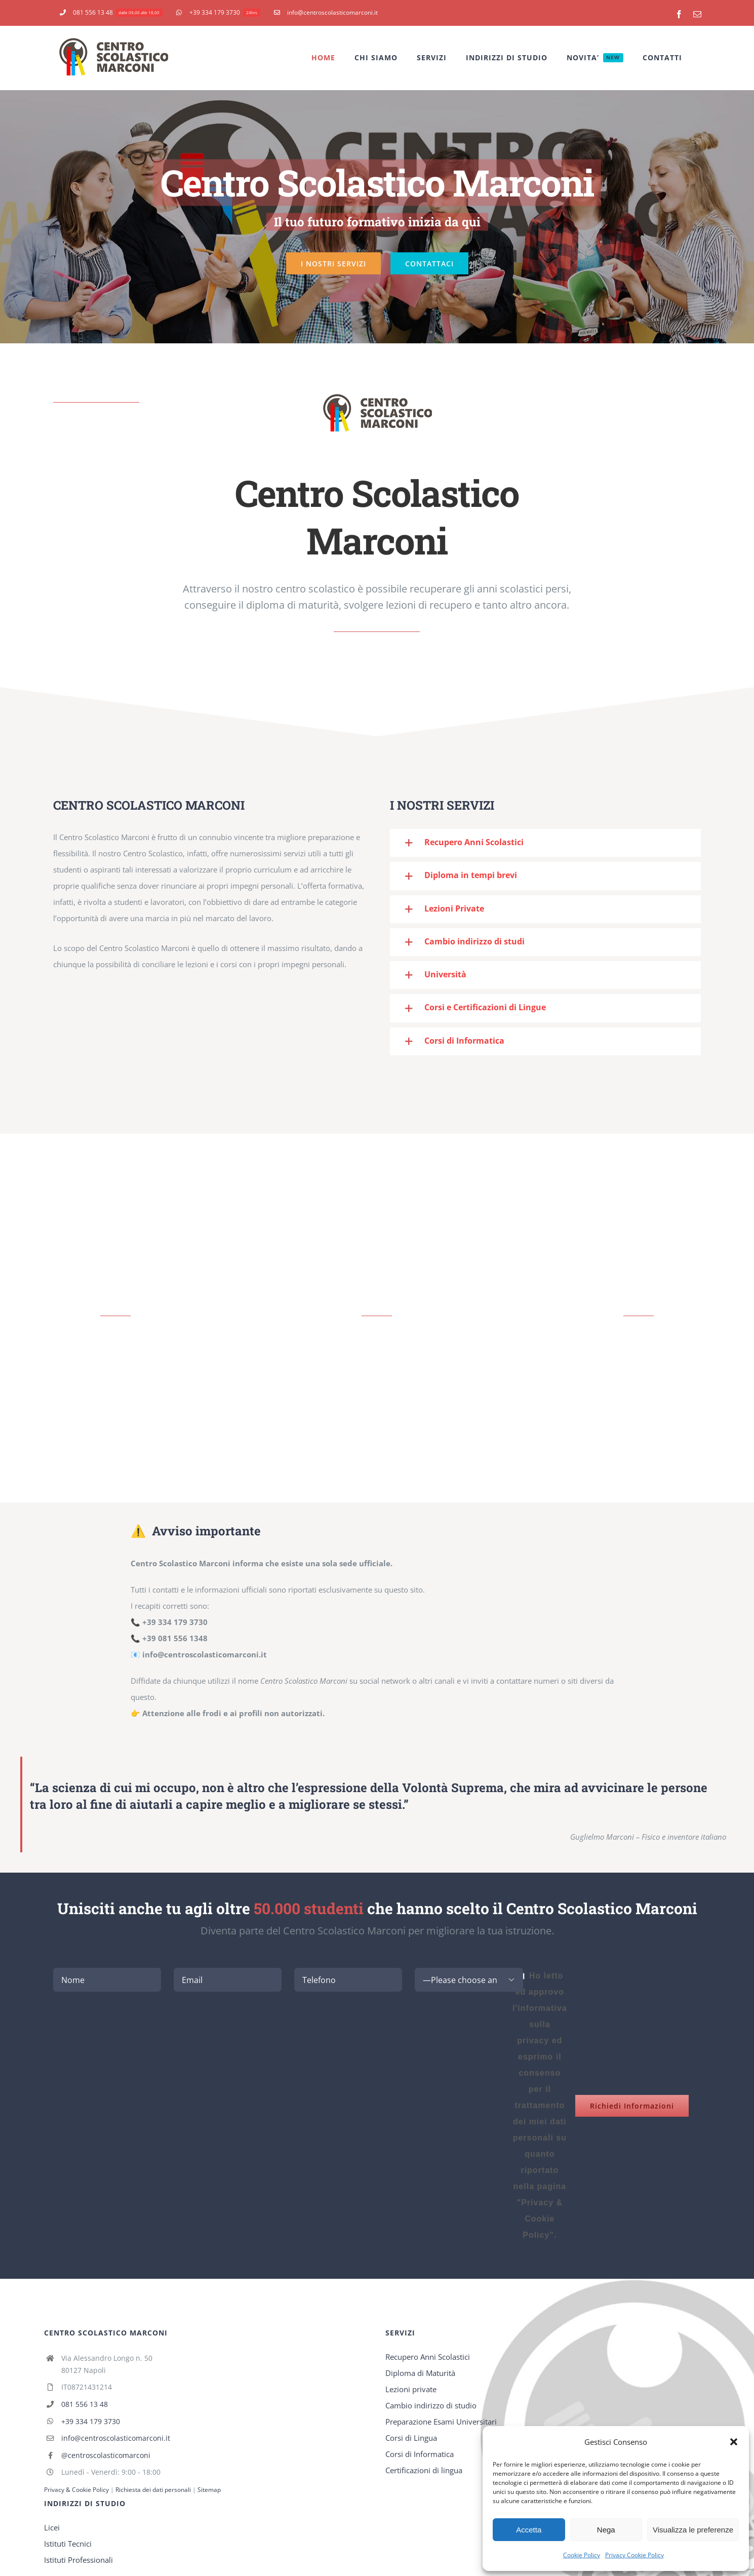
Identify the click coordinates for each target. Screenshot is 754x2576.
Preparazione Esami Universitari (441, 2421)
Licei (52, 2527)
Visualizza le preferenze (693, 2529)
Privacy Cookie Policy (634, 2555)
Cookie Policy (581, 2555)
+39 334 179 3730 (90, 2421)
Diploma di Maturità (420, 2373)
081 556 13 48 (84, 2404)
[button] (734, 2442)
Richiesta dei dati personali (153, 2489)
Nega (606, 2529)
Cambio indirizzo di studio (431, 2405)
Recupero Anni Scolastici (427, 2357)
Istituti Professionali (78, 2560)
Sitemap (209, 2489)
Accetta (528, 2529)
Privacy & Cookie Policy (76, 2489)
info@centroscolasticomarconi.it (115, 2438)
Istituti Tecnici (68, 2544)
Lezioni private (410, 2389)
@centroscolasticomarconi (105, 2455)
